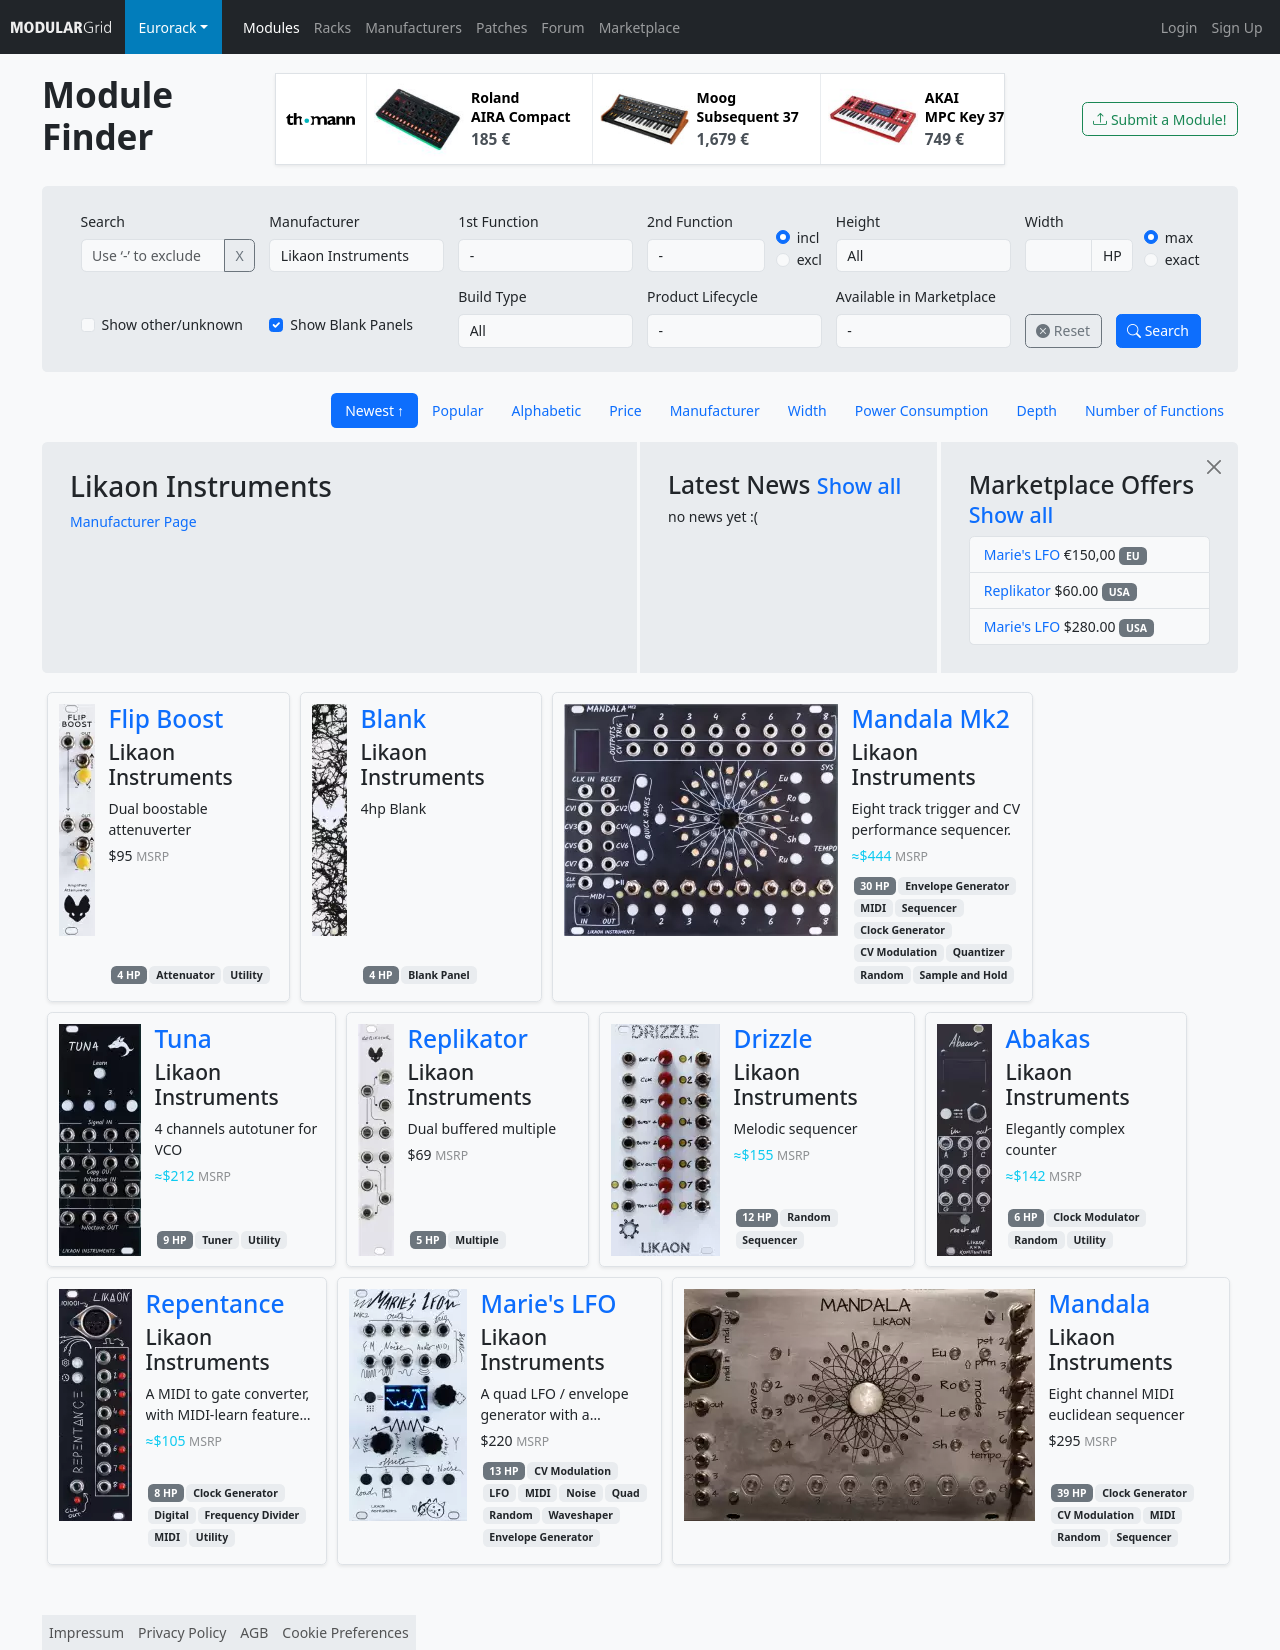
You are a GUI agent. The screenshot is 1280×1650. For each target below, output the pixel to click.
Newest (369, 410)
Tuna (183, 1038)
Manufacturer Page (133, 521)
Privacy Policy (182, 1632)
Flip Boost (166, 718)
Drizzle (773, 1038)
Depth (1037, 410)
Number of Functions (1154, 410)
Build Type (492, 296)
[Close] (1213, 466)
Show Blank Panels (351, 324)
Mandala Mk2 (931, 718)
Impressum (86, 1632)
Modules (271, 27)
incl (808, 237)
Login (1179, 27)
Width (1044, 221)
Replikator (1017, 590)
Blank (394, 718)
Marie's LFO (1022, 554)
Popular (457, 410)
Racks (332, 27)
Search (103, 221)
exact (1182, 259)
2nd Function (690, 221)
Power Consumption (922, 410)
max (1179, 237)
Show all (859, 485)
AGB (254, 1632)
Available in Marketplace (916, 296)
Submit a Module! (1159, 119)
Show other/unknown (173, 324)
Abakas (1048, 1038)
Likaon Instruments (201, 486)
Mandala (1100, 1303)
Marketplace (639, 27)
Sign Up (1236, 27)
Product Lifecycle (702, 296)
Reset (1063, 330)
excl (809, 259)
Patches (501, 27)
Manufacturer (314, 221)
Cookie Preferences (345, 1632)
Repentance (215, 1303)
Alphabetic (547, 410)
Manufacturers (413, 27)
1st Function (498, 221)
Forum (562, 27)
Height (858, 221)
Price (625, 410)
